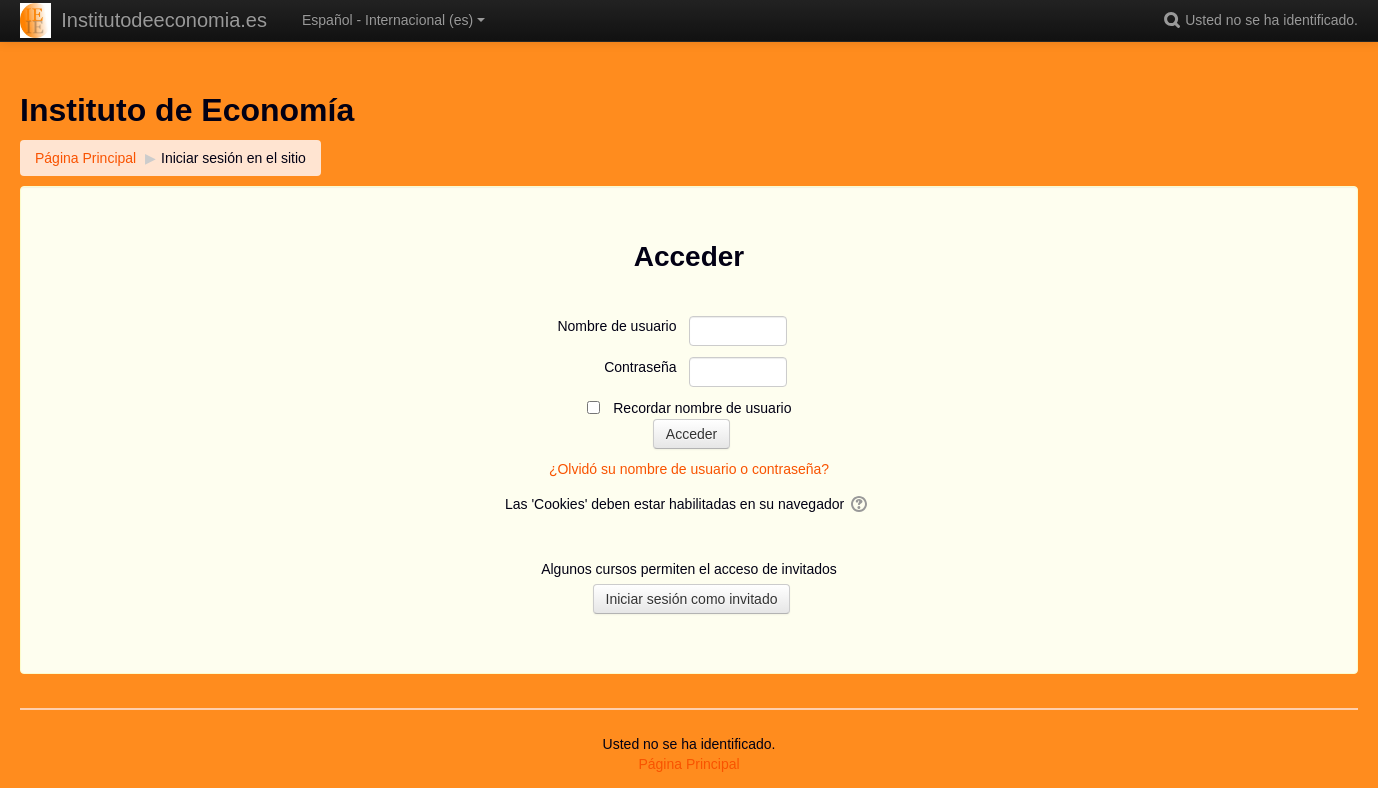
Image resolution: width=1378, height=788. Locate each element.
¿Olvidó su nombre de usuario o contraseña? (689, 469)
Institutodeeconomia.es (164, 20)
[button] (1175, 20)
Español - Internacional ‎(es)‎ (393, 20)
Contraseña (640, 367)
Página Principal (688, 764)
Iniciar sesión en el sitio (233, 158)
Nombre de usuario (616, 326)
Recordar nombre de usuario (702, 408)
